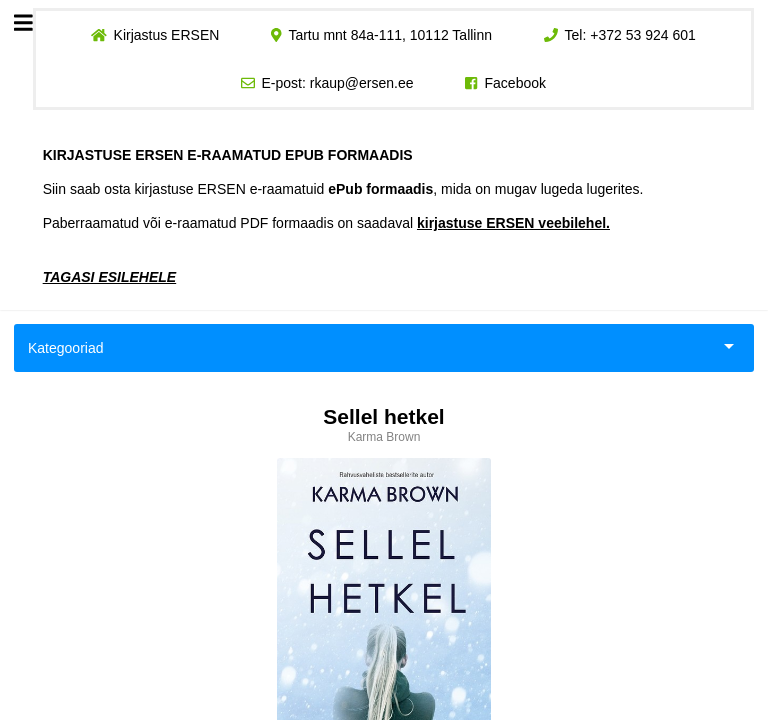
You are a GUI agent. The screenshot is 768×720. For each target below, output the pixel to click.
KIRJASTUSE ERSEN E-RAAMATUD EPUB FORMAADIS (228, 155)
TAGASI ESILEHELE (110, 277)
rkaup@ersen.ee (362, 83)
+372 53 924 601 (643, 35)
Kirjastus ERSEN (166, 35)
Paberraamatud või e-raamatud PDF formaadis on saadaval (326, 223)
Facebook (515, 83)
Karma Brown (384, 437)
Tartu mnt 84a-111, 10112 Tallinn (390, 35)
